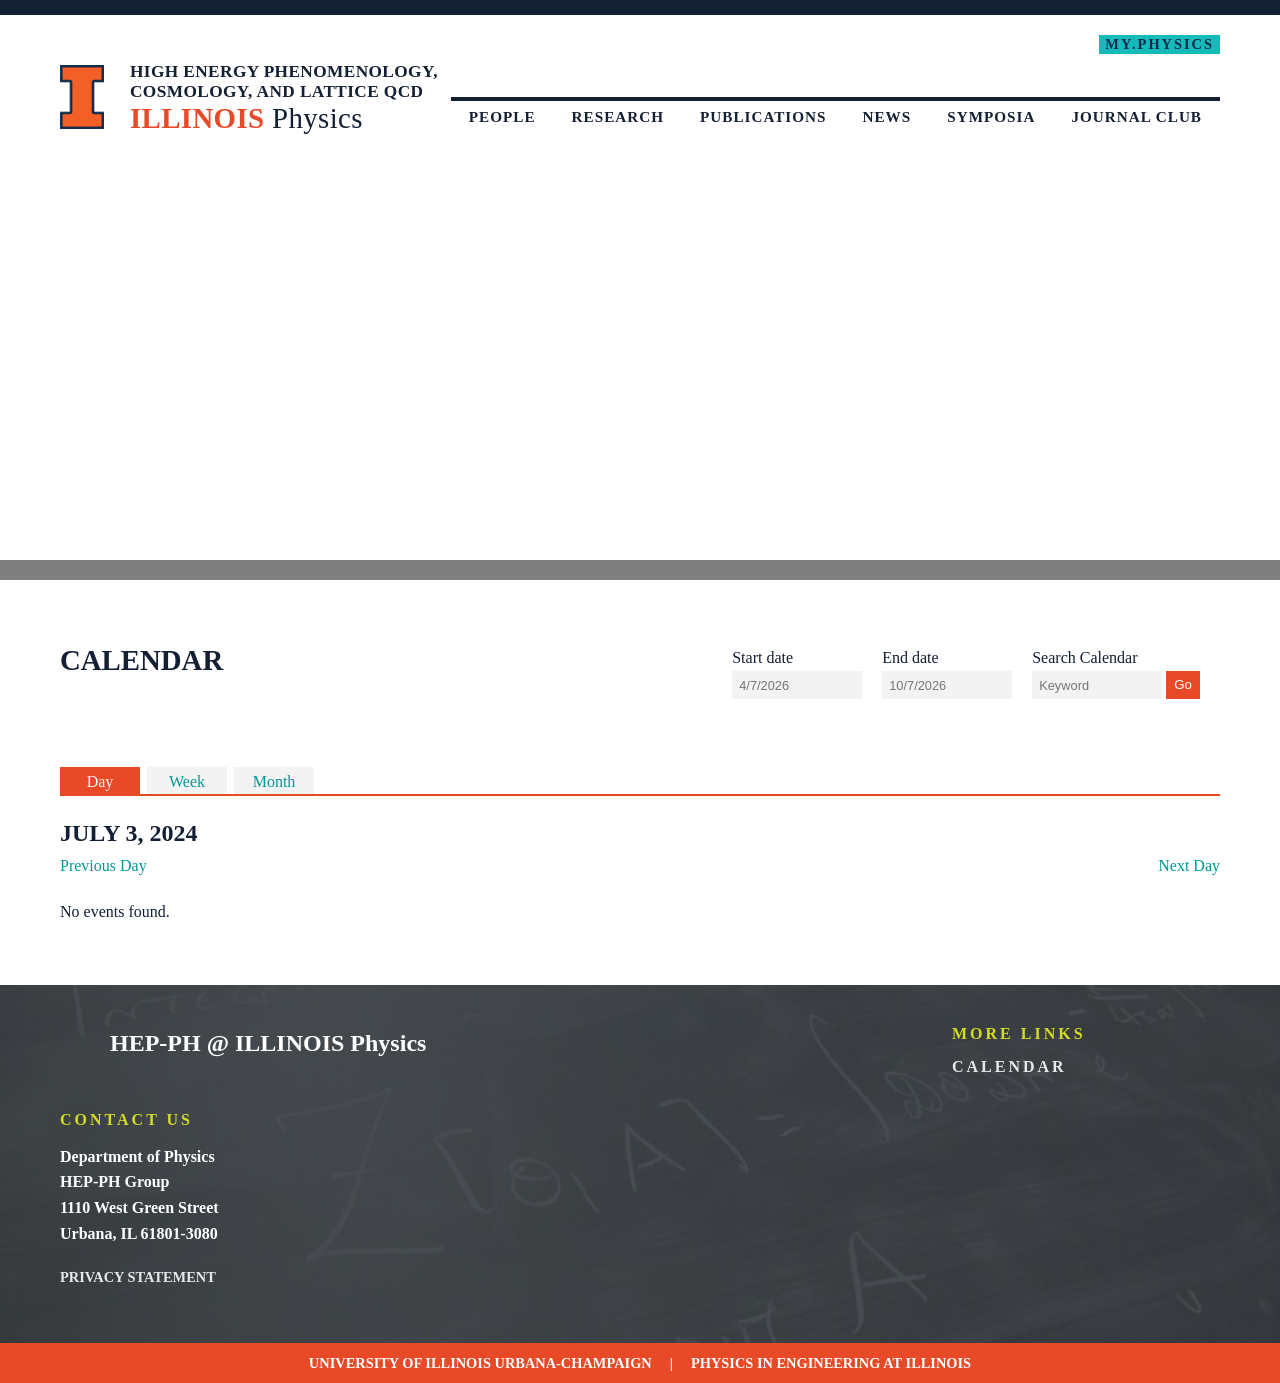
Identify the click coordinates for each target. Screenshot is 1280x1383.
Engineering (829, 1363)
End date (910, 657)
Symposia (991, 116)
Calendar (1009, 1066)
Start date (762, 657)
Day (100, 781)
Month (274, 781)
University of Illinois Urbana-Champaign (75, 1045)
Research (618, 116)
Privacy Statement (138, 1277)
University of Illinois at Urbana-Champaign (83, 97)
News (887, 116)
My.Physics (1159, 44)
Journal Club (1136, 116)
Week (187, 781)
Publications (763, 116)
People (502, 116)
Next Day (1189, 865)
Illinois (939, 1363)
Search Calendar (1084, 657)
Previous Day (103, 865)
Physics (722, 1363)
